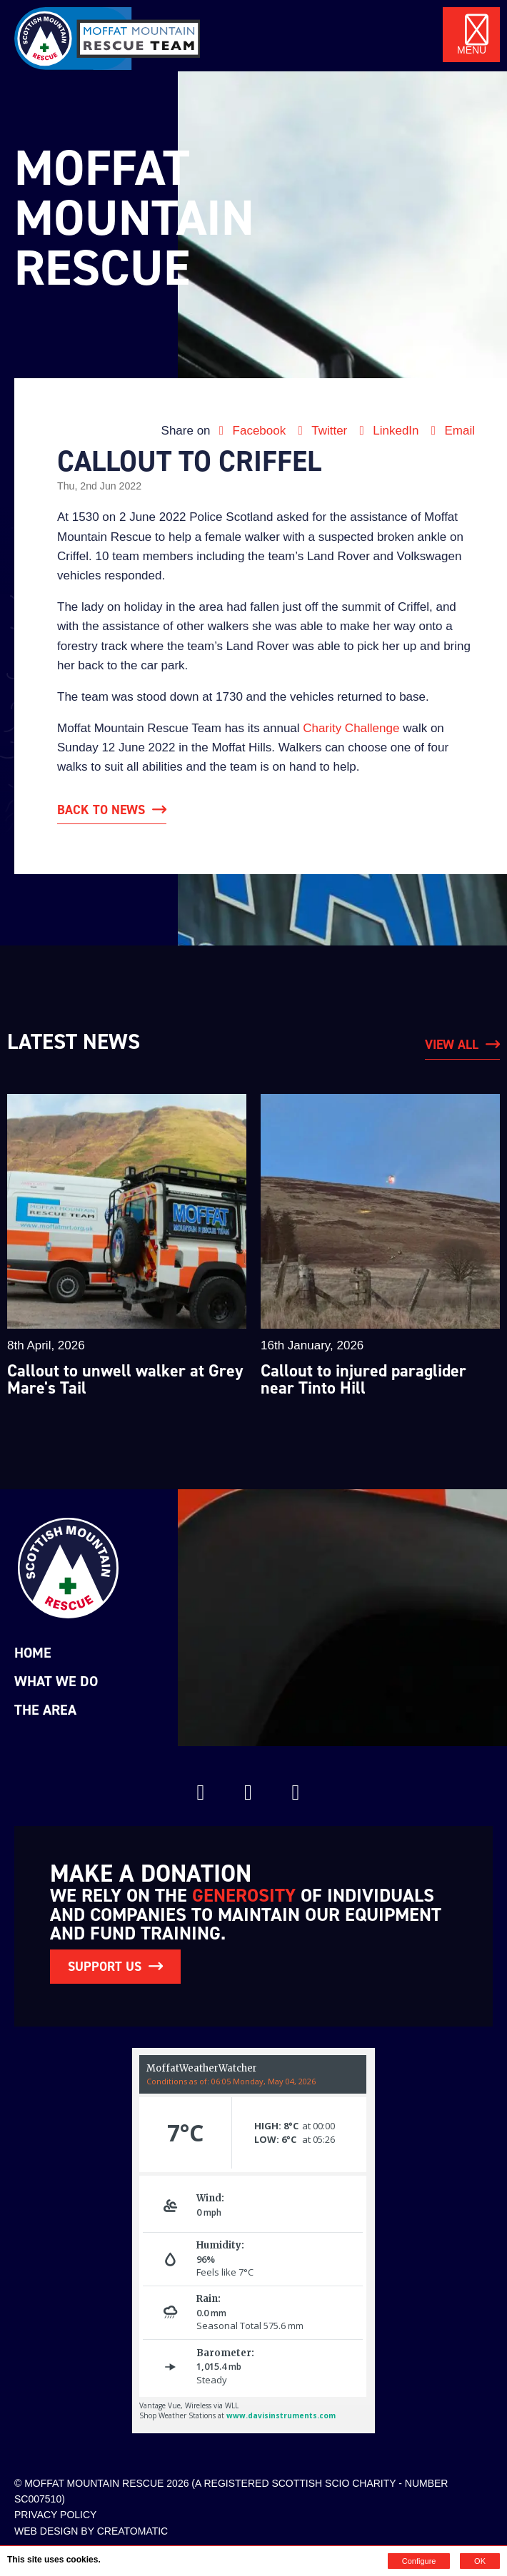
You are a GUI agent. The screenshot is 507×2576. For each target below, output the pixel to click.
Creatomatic (133, 2530)
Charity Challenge (351, 728)
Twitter (322, 430)
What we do (56, 1681)
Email (450, 430)
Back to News (101, 809)
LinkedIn (388, 430)
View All (451, 1044)
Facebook (251, 430)
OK (480, 2561)
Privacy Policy (55, 2514)
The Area (45, 1709)
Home (32, 1652)
